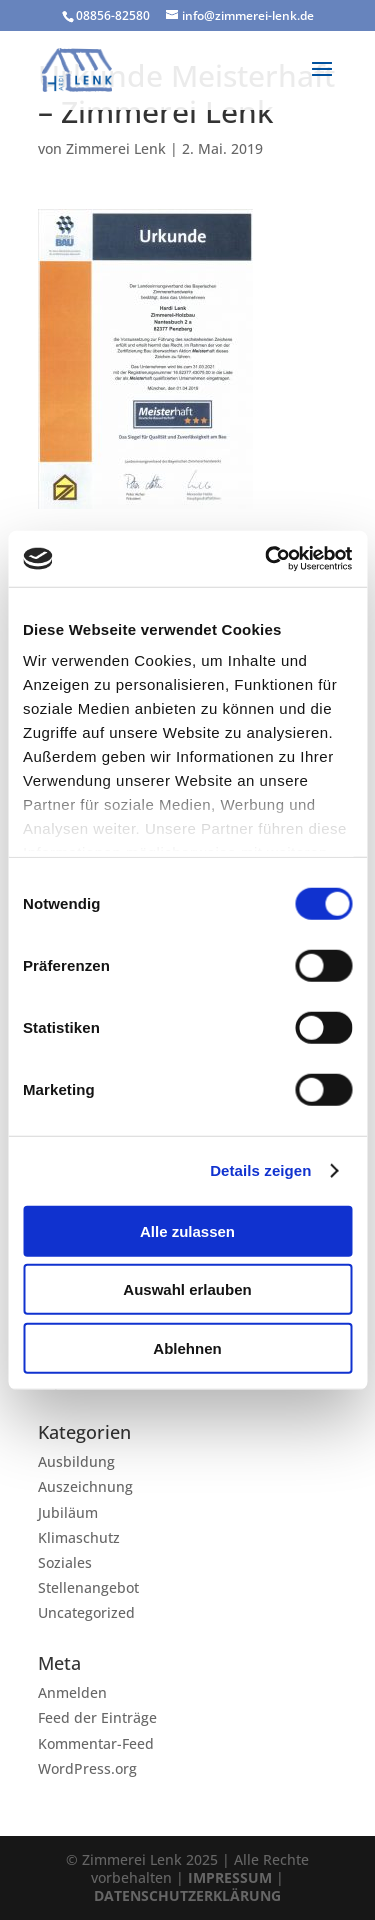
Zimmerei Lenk (116, 148)
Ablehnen (187, 1347)
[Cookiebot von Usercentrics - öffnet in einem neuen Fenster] (267, 559)
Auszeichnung (85, 1486)
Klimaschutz (79, 1537)
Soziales (65, 1562)
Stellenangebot (88, 1587)
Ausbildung (76, 1461)
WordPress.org (87, 1768)
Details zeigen (260, 1170)
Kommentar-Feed (96, 1743)
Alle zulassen (187, 1230)
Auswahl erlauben (187, 1289)
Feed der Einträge (97, 1717)
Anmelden (72, 1692)
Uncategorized (86, 1612)
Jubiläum (68, 1512)
